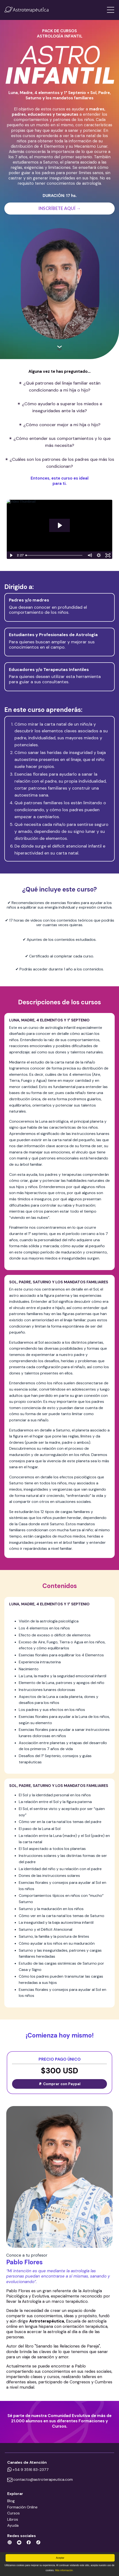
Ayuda (13, 2525)
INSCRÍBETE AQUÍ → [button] (59, 208)
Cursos (13, 2513)
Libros (12, 2519)
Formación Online (22, 2507)
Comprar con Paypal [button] (59, 2084)
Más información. (64, 2570)
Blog (11, 2500)
